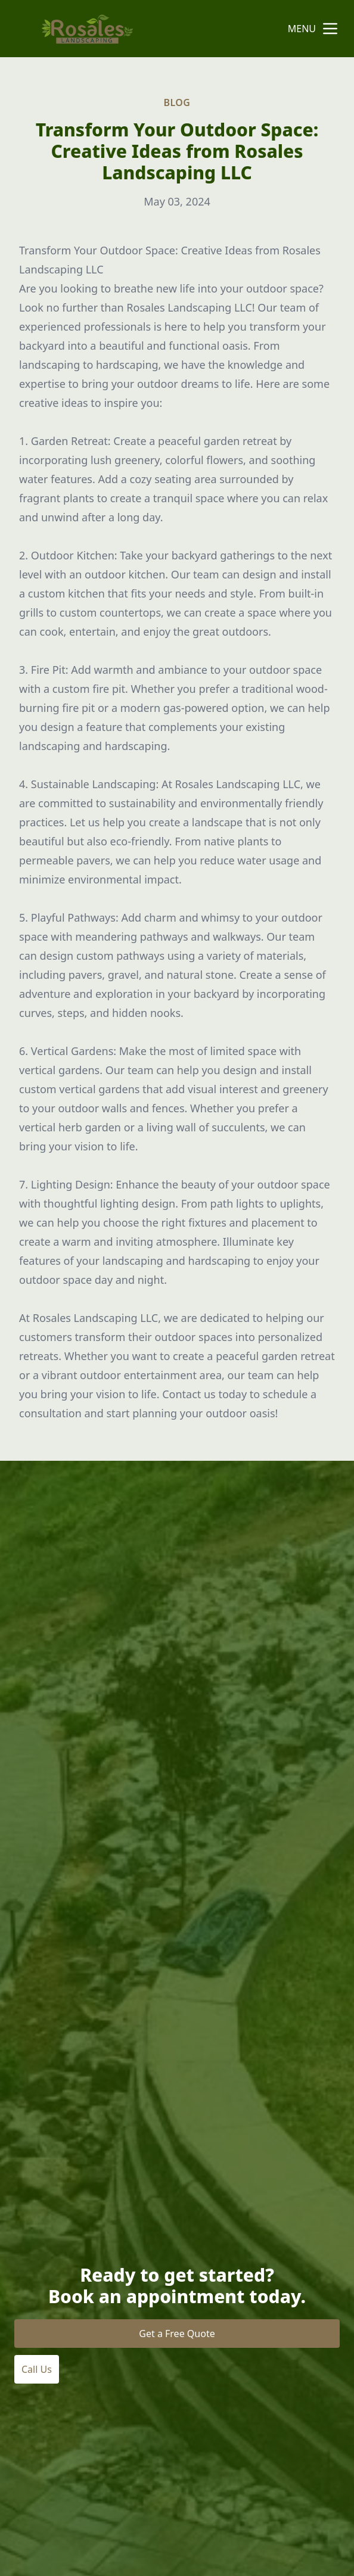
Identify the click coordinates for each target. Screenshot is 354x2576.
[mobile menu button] (330, 28)
